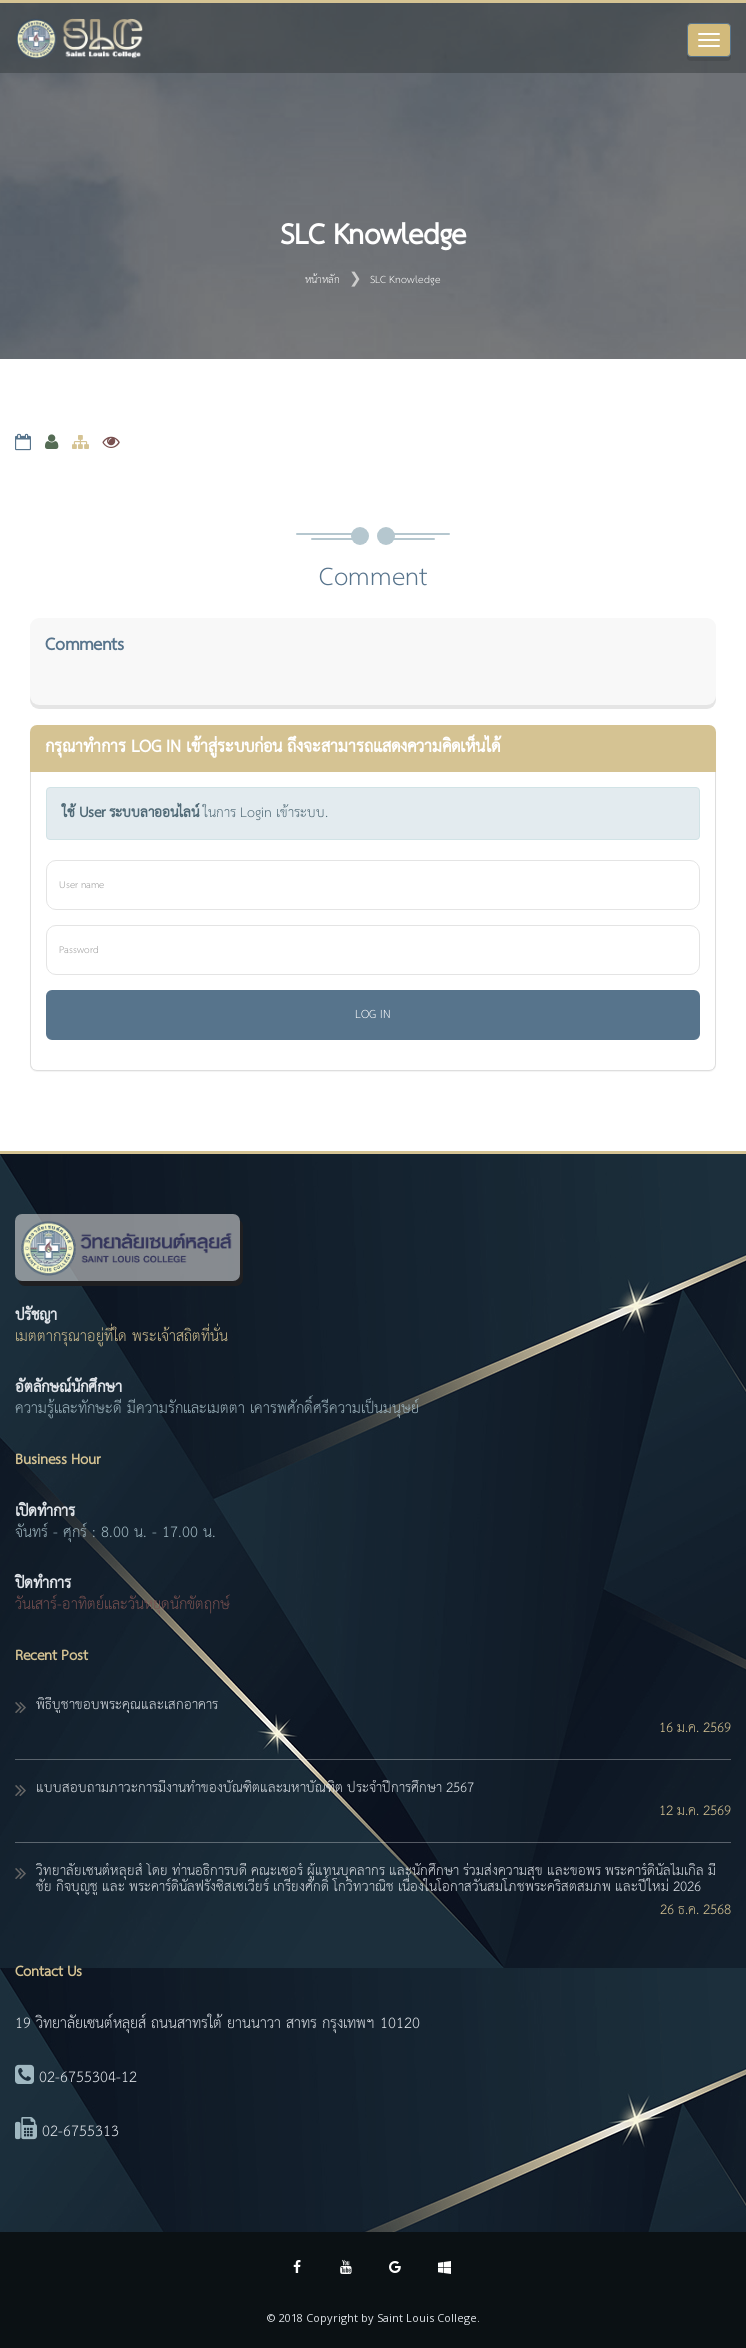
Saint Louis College (427, 2317)
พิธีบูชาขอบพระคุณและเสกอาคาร (127, 1705)
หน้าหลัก (322, 280)
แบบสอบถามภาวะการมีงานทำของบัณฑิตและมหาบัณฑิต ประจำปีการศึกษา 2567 (255, 1788)
